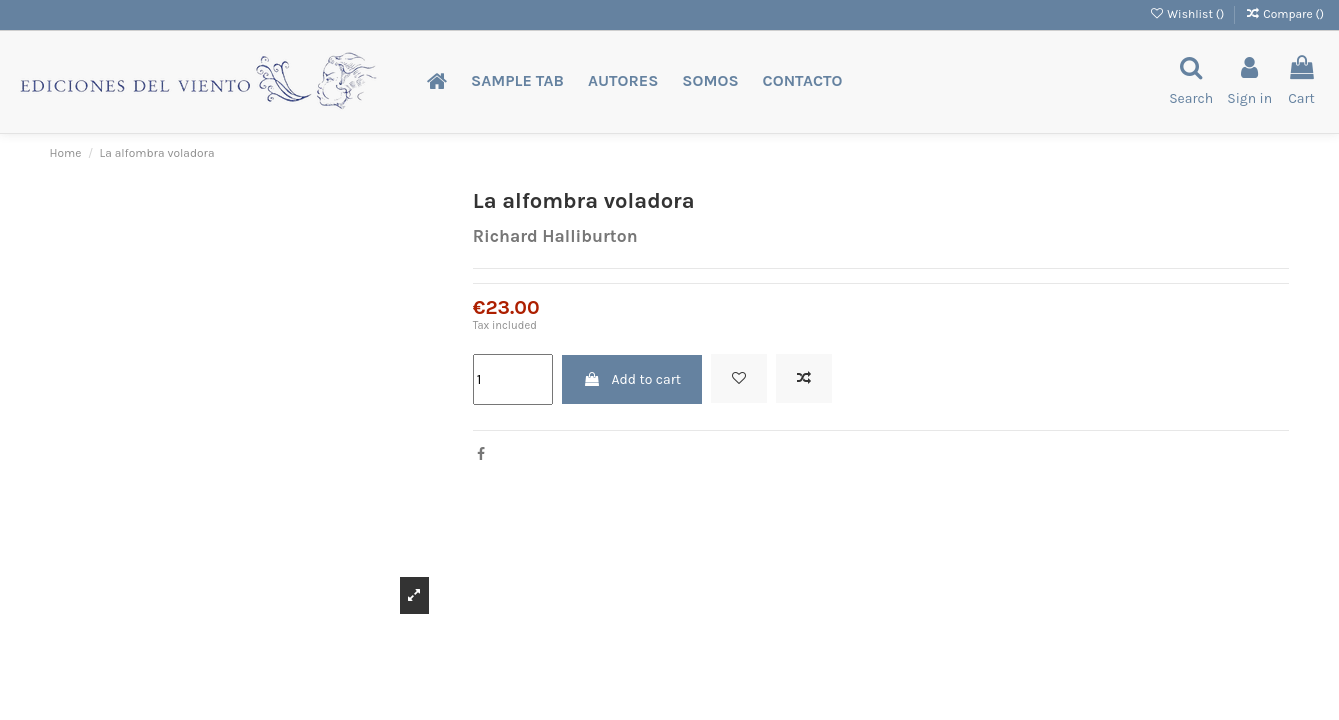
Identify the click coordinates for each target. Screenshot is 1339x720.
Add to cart (632, 379)
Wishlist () (1188, 14)
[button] (517, 81)
